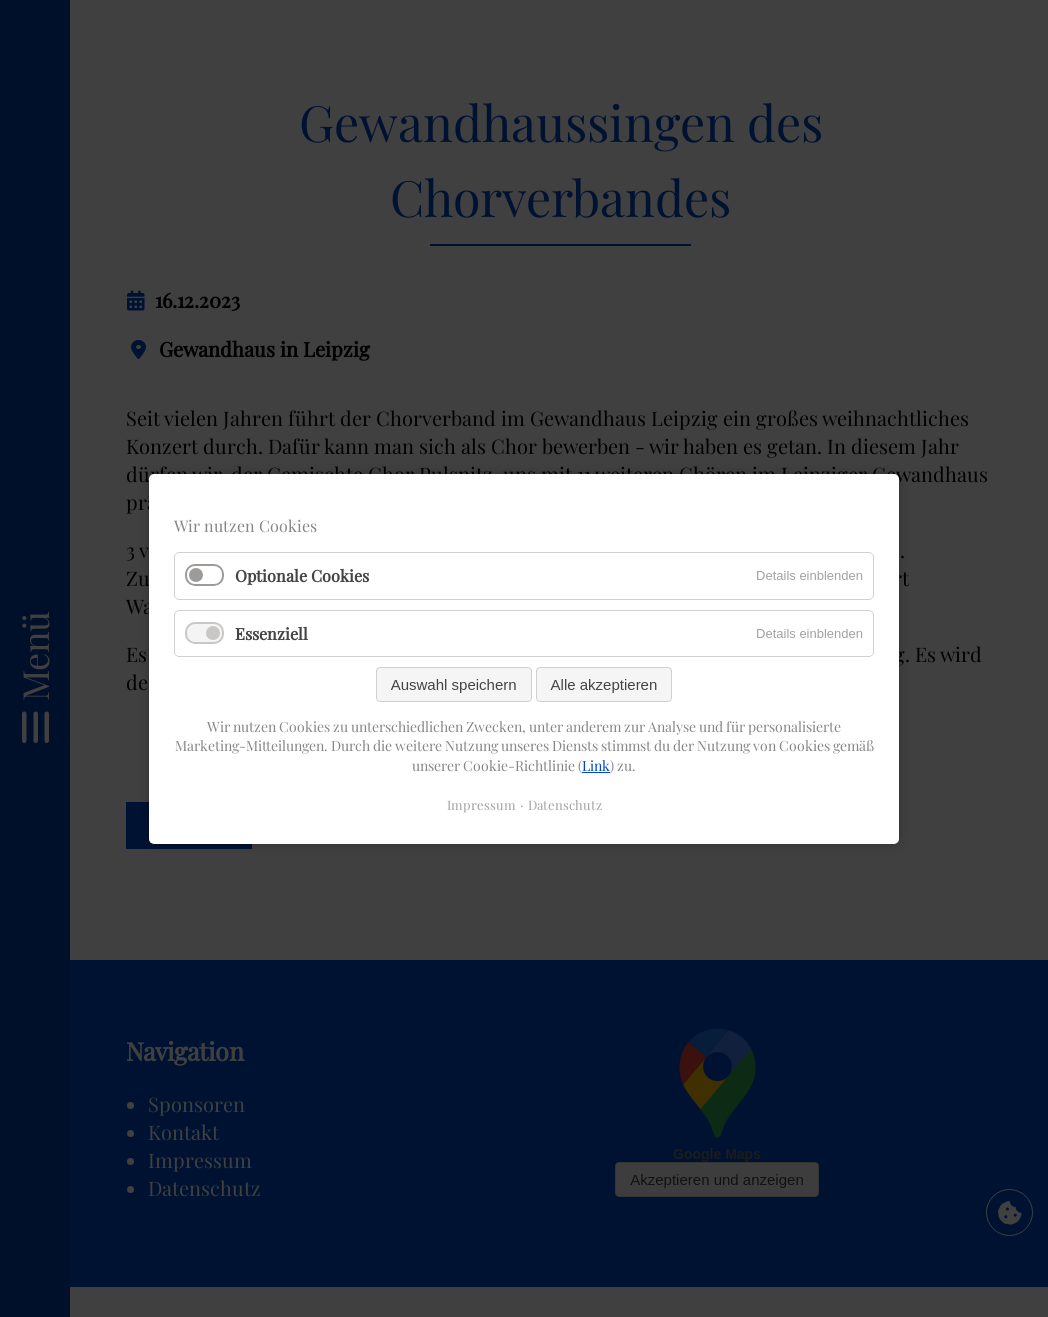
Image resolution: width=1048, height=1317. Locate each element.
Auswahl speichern (454, 683)
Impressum (481, 803)
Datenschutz (565, 803)
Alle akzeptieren (604, 683)
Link (596, 765)
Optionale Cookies (302, 575)
